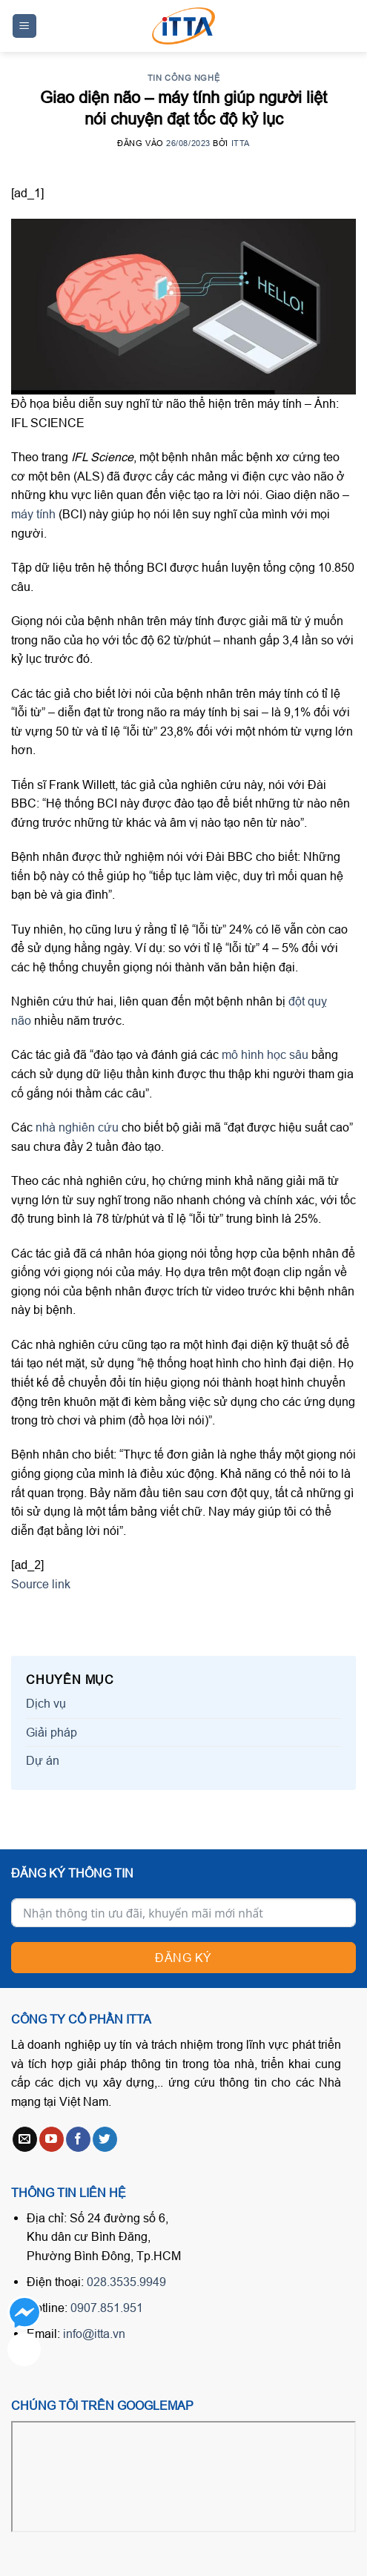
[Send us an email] (25, 2139)
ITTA (240, 143)
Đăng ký (183, 1957)
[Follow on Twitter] (105, 2139)
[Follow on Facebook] (78, 2139)
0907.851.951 (106, 2307)
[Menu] (25, 26)
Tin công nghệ (183, 78)
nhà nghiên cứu (77, 1127)
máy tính (33, 514)
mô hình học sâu (266, 1054)
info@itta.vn (94, 2333)
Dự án (42, 1760)
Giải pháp (51, 1732)
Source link (40, 1584)
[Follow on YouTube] (51, 2139)
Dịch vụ (46, 1703)
